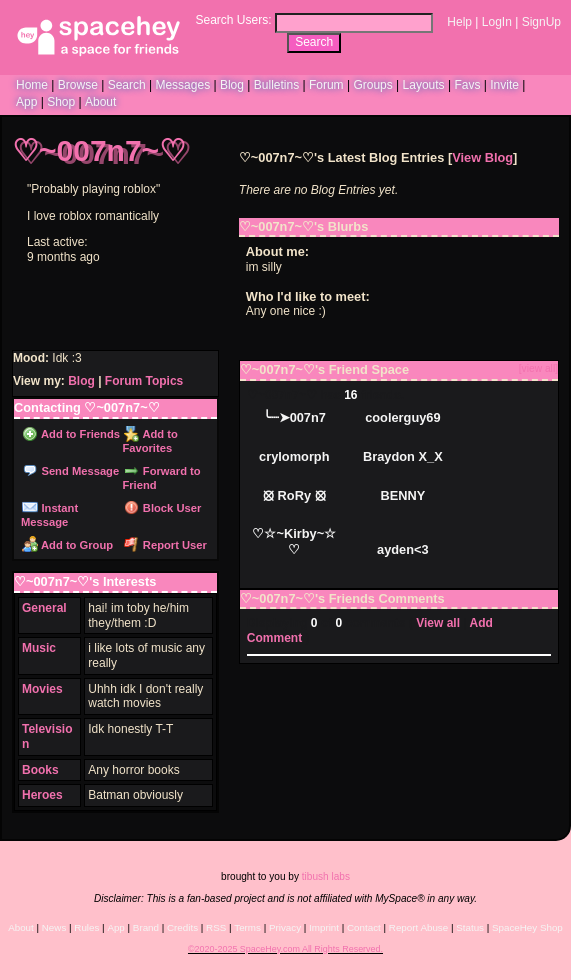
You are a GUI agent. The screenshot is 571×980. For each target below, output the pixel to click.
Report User (165, 545)
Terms (247, 927)
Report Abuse (418, 927)
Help (459, 22)
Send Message (70, 471)
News (54, 927)
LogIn (497, 22)
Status (470, 927)
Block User (163, 508)
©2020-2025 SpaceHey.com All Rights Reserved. (285, 949)
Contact (364, 927)
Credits (182, 927)
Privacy (285, 927)
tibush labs (326, 876)
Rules (86, 927)
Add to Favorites (149, 441)
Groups (372, 85)
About (100, 102)
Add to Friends (71, 434)
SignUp (541, 22)
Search (314, 42)
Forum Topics (144, 381)
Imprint (324, 927)
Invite (504, 85)
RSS (216, 927)
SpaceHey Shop (527, 927)
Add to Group (67, 545)
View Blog (482, 157)
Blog (232, 85)
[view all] (538, 368)
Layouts (424, 85)
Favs (467, 85)
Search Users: (233, 20)
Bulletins (276, 85)
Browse (78, 85)
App (26, 102)
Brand (146, 927)
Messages (182, 85)
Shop (61, 102)
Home (32, 85)
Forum (326, 85)
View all (438, 623)
